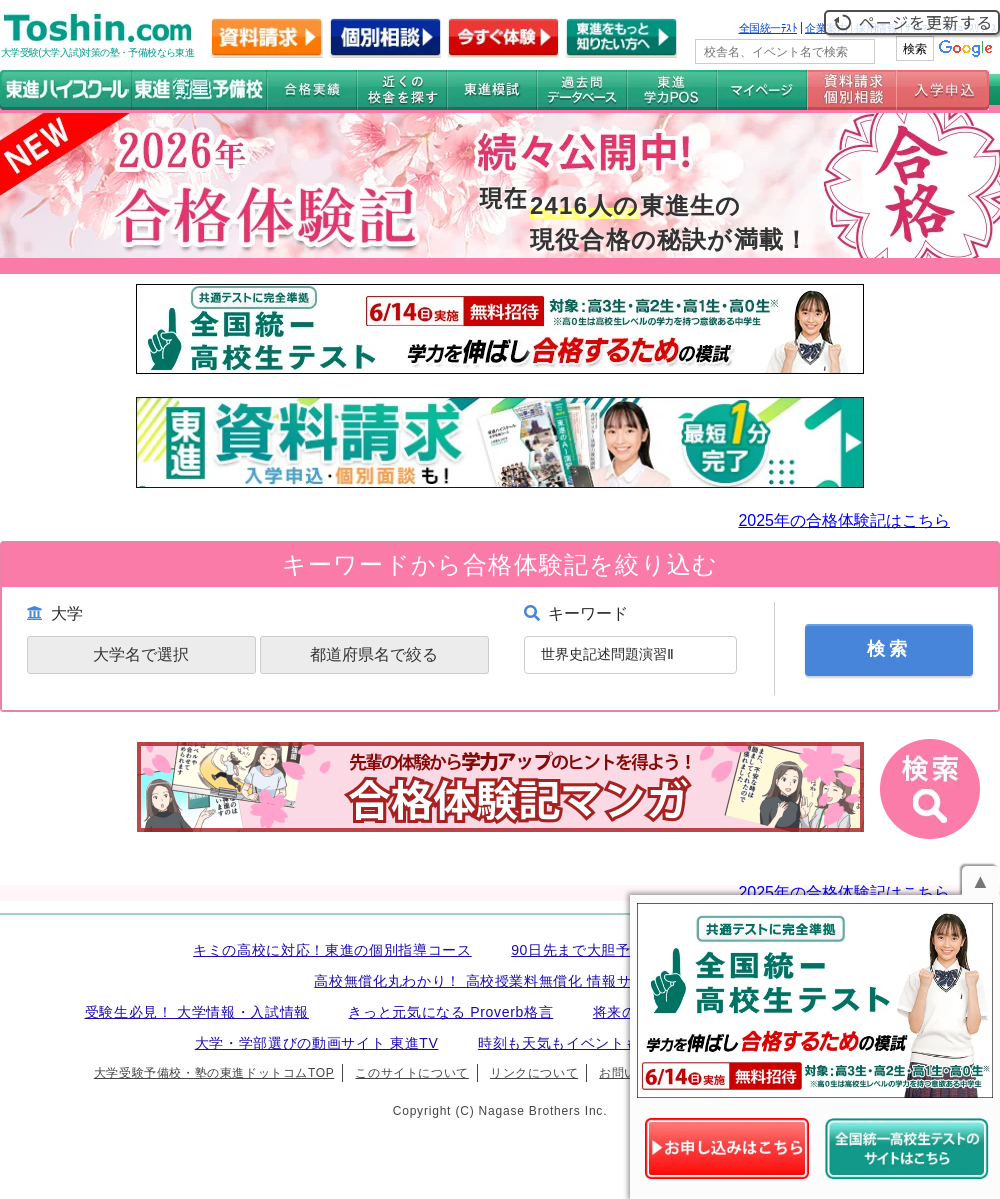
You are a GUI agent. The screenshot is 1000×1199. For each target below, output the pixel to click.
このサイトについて (411, 1073)
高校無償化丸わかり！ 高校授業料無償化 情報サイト (487, 981)
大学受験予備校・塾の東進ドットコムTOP (214, 1073)
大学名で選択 (141, 654)
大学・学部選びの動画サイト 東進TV (317, 1043)
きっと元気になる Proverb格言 (450, 1012)
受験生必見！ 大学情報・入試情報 (197, 1012)
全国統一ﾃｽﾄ (768, 28)
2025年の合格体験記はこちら (844, 520)
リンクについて (534, 1073)
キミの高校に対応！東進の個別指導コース (332, 950)
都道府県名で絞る (374, 654)
